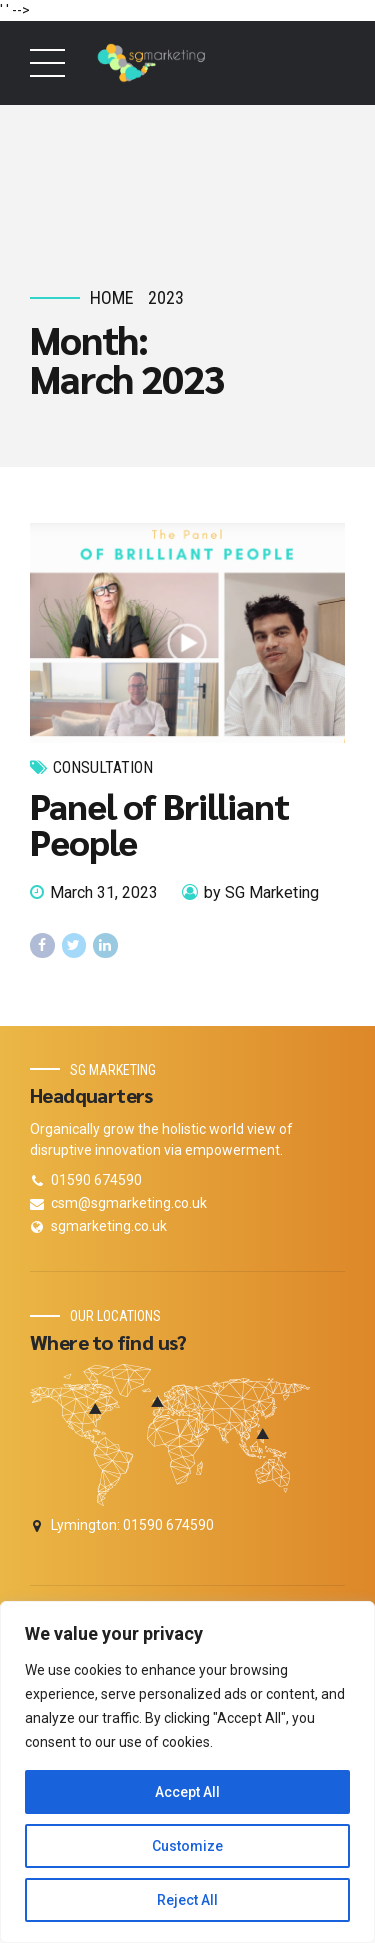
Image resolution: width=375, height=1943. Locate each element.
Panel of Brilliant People (159, 824)
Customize (187, 1846)
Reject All (187, 1900)
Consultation (103, 767)
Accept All (187, 1792)
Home (112, 297)
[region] (187, 1772)
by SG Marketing (261, 892)
